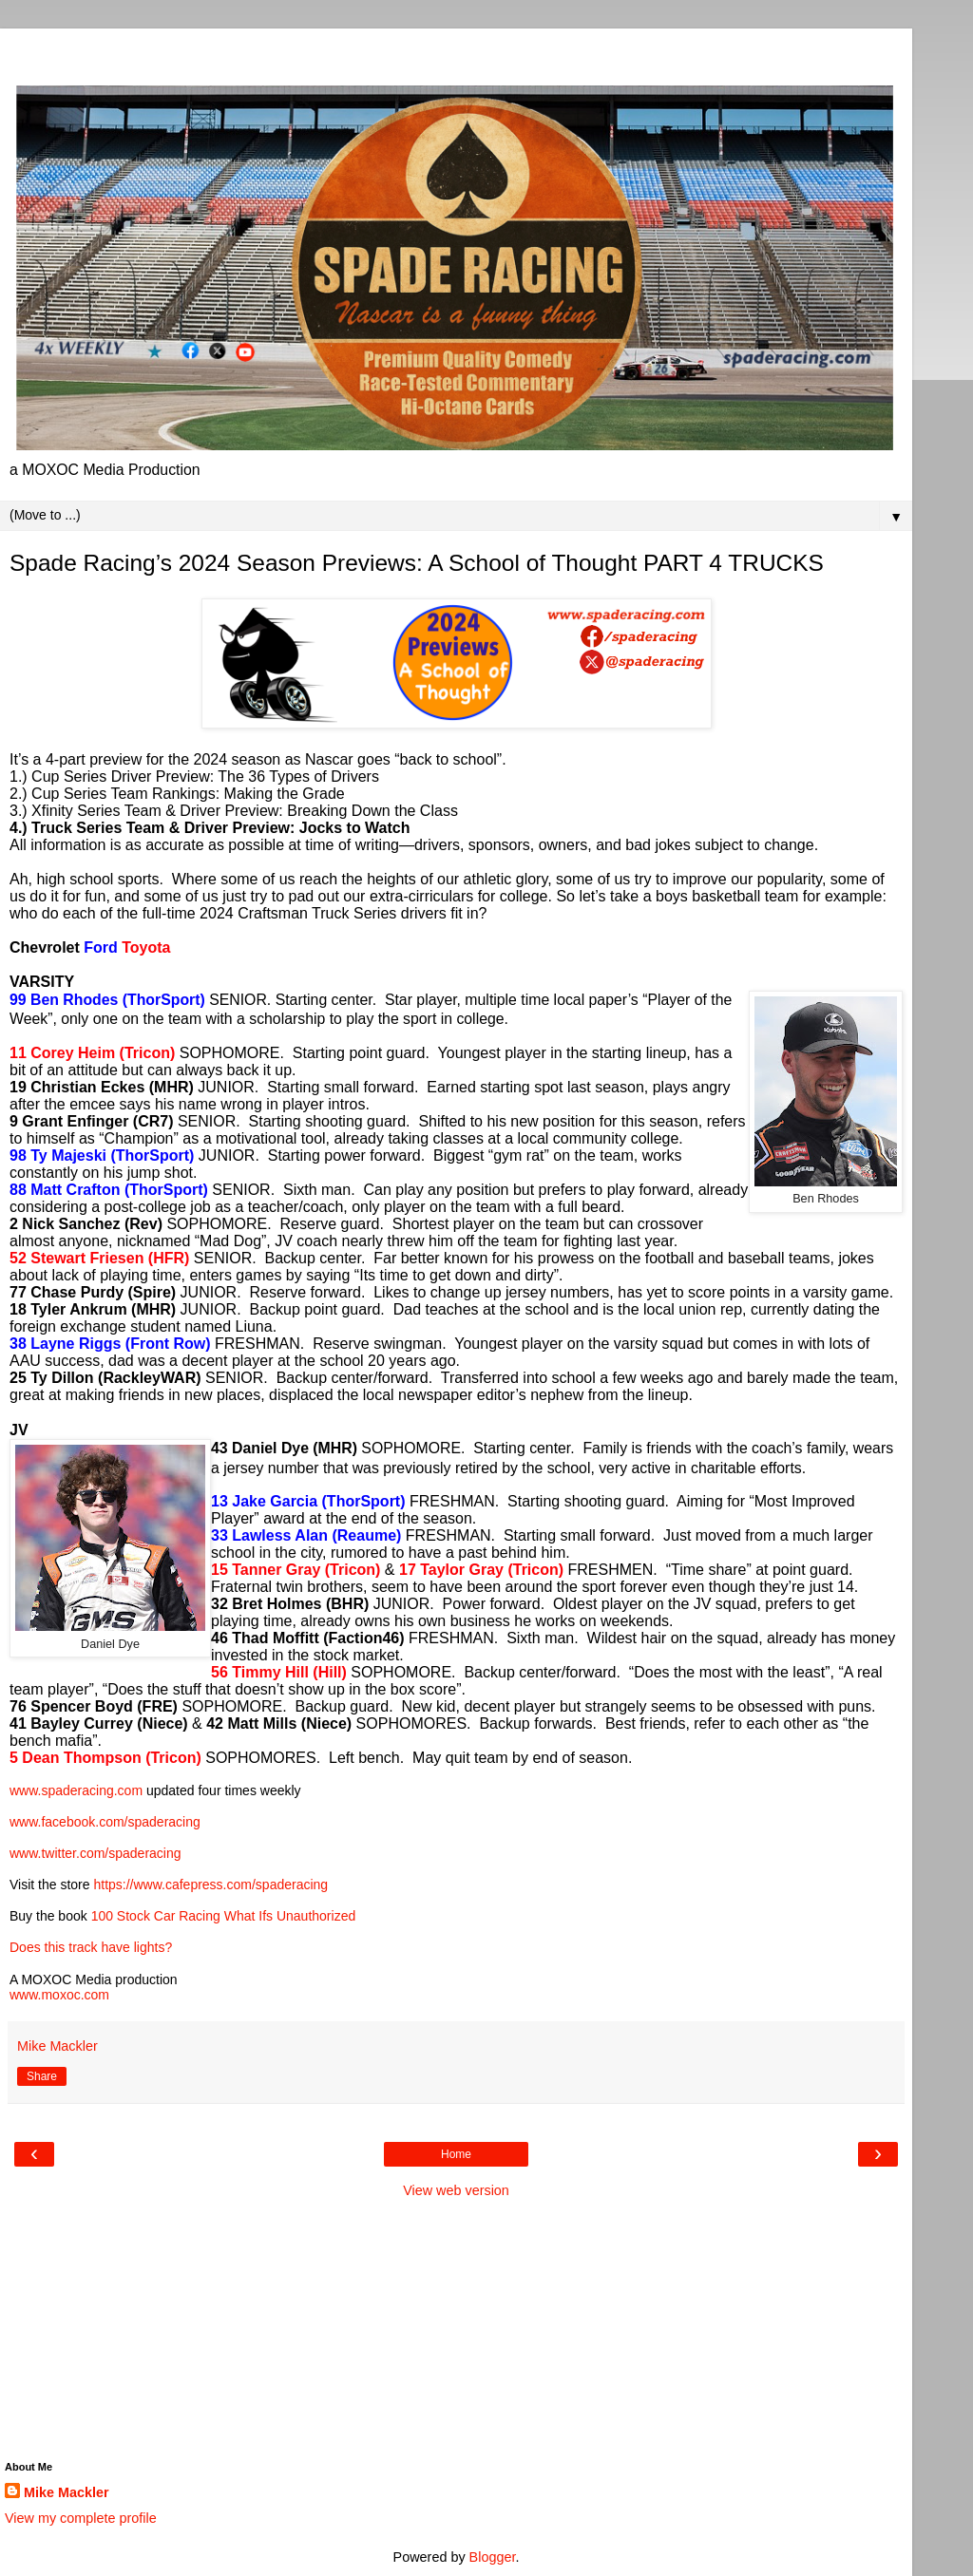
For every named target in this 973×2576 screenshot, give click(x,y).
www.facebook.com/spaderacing (105, 1821)
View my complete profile (81, 2518)
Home (456, 2154)
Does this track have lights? (91, 1947)
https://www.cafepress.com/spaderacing (210, 1884)
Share (42, 2076)
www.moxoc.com (59, 1994)
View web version (456, 2190)
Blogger (492, 2557)
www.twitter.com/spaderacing (95, 1853)
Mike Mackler (66, 2492)
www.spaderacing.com (76, 1790)
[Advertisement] (456, 52)
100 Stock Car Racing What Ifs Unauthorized (223, 1915)
